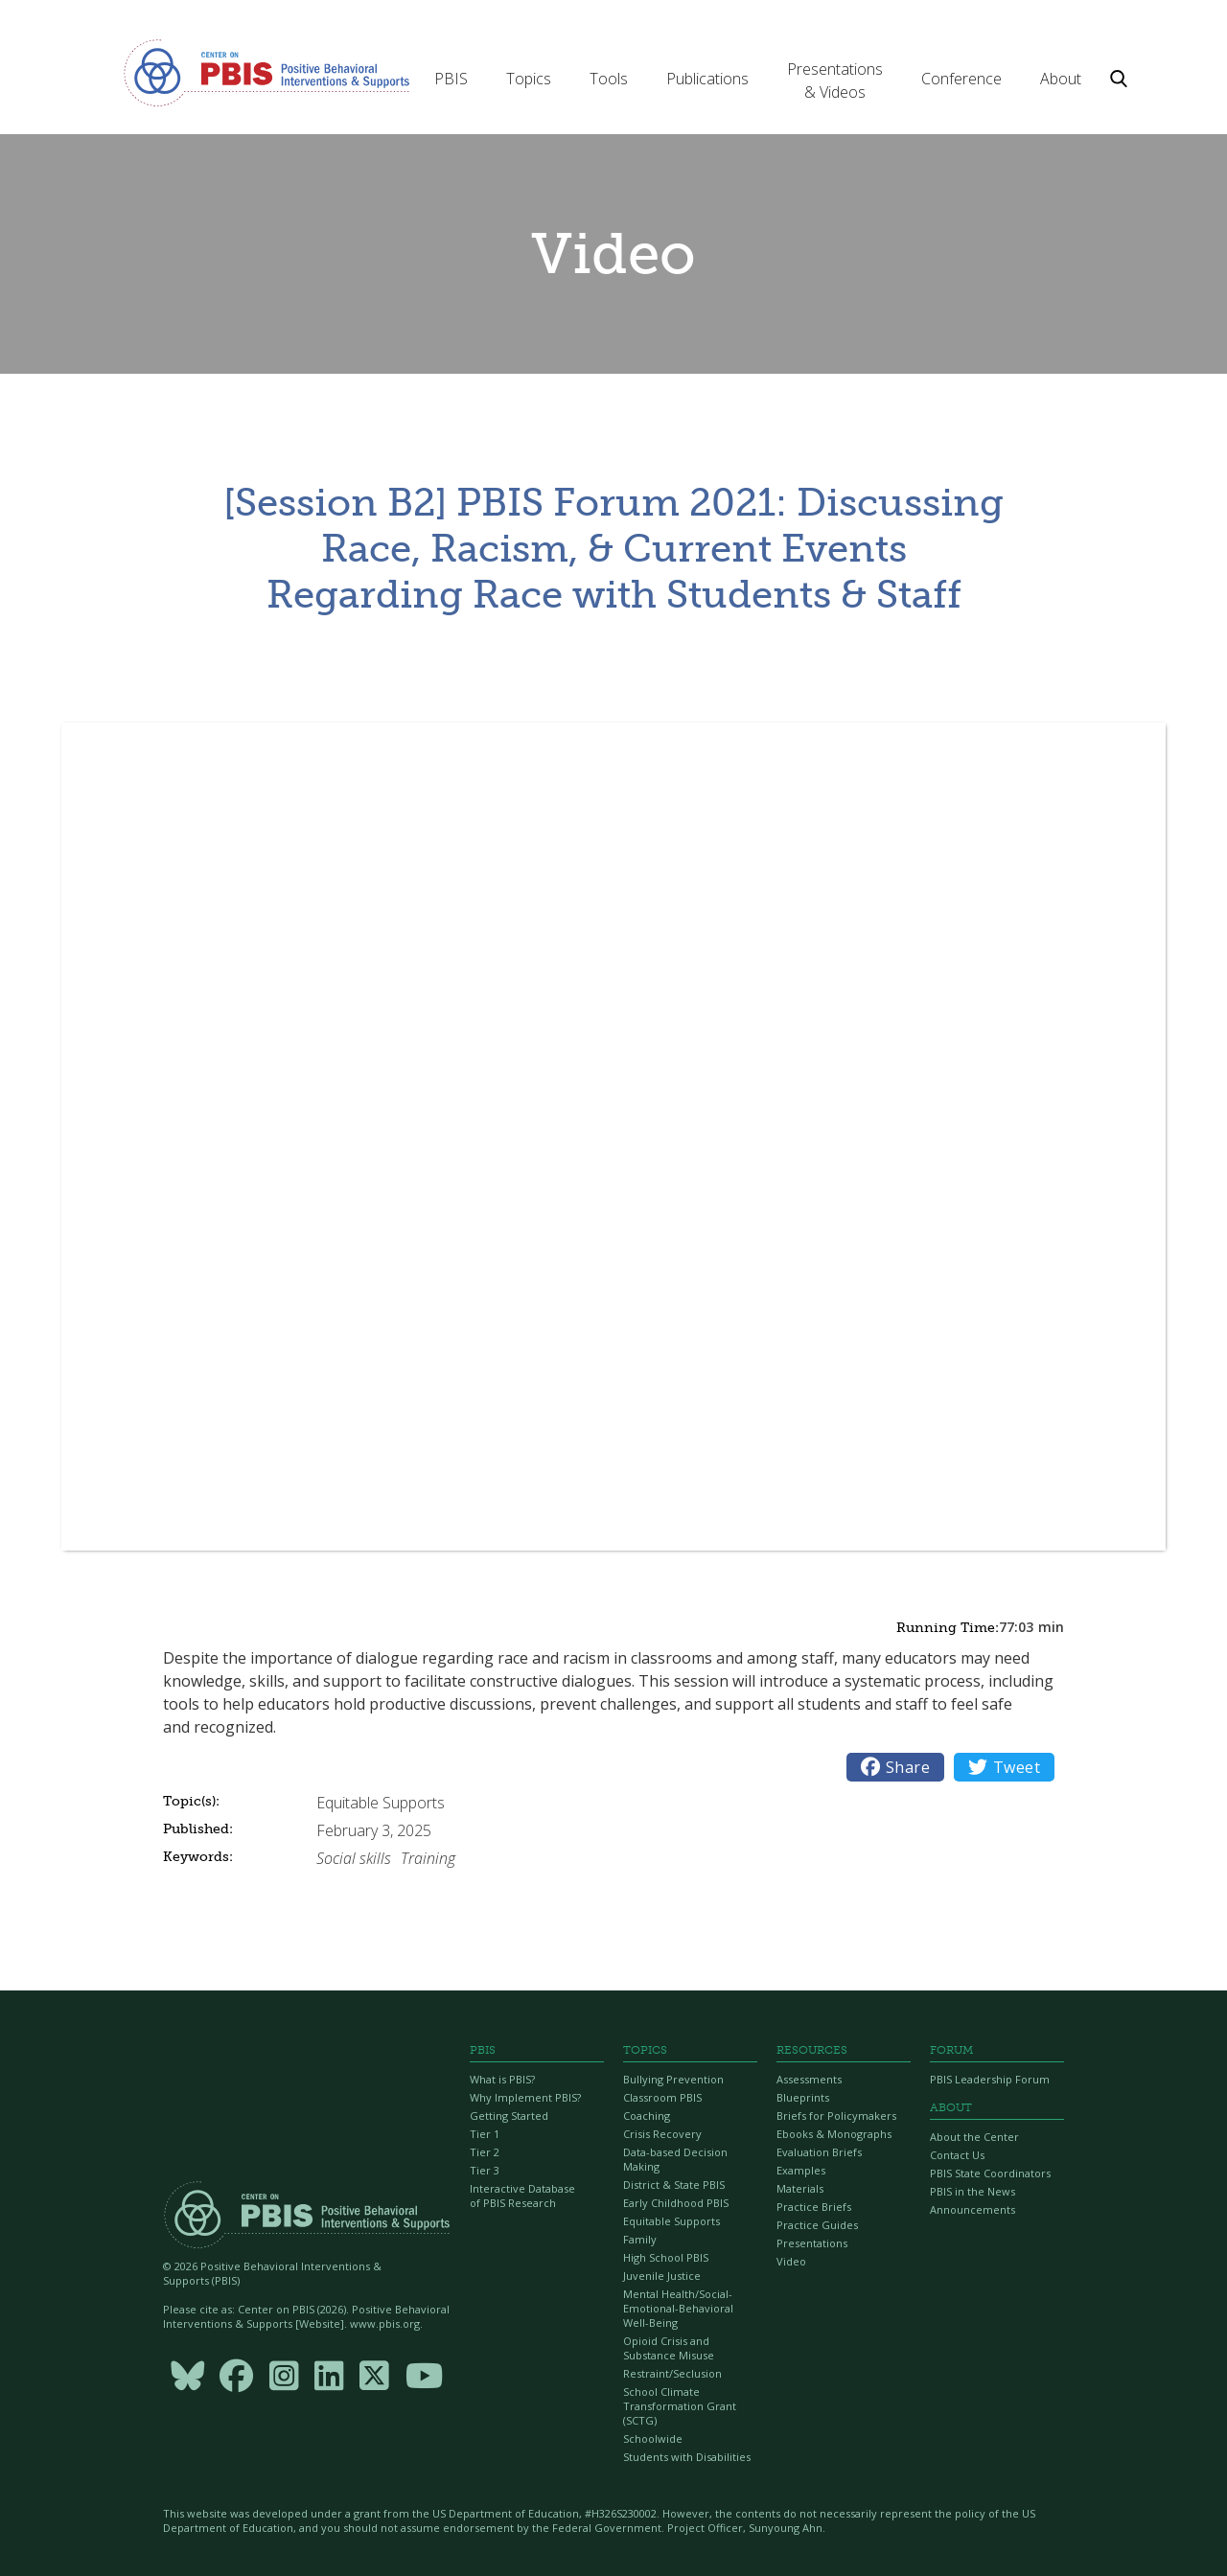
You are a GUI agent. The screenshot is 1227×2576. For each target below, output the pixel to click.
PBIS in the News (972, 2191)
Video (791, 2261)
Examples (800, 2170)
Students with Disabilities (687, 2457)
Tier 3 (484, 2170)
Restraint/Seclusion (672, 2373)
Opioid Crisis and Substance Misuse (668, 2348)
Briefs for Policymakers (836, 2115)
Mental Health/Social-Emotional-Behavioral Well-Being (678, 2308)
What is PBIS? (502, 2079)
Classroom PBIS (662, 2097)
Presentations (811, 2243)
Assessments (809, 2079)
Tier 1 (484, 2134)
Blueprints (802, 2097)
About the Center (974, 2136)
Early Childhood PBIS (676, 2203)
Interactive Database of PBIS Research (522, 2195)
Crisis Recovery (662, 2134)
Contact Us (957, 2155)
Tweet (1004, 1767)
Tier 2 (484, 2152)
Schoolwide (653, 2438)
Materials (799, 2188)
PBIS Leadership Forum (990, 2079)
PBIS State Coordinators (990, 2173)
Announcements (972, 2209)
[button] (451, 78)
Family (640, 2239)
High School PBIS (665, 2257)
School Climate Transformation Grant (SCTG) (679, 2405)
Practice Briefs (813, 2206)
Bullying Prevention (673, 2079)
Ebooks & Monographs (833, 2134)
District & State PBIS (674, 2184)
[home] (266, 71)
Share (895, 1767)
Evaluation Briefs (819, 2152)
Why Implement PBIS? (525, 2097)
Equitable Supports (671, 2221)
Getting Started (509, 2115)
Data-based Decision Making (675, 2159)
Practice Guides (817, 2225)
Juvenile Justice (662, 2275)
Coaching (646, 2115)
